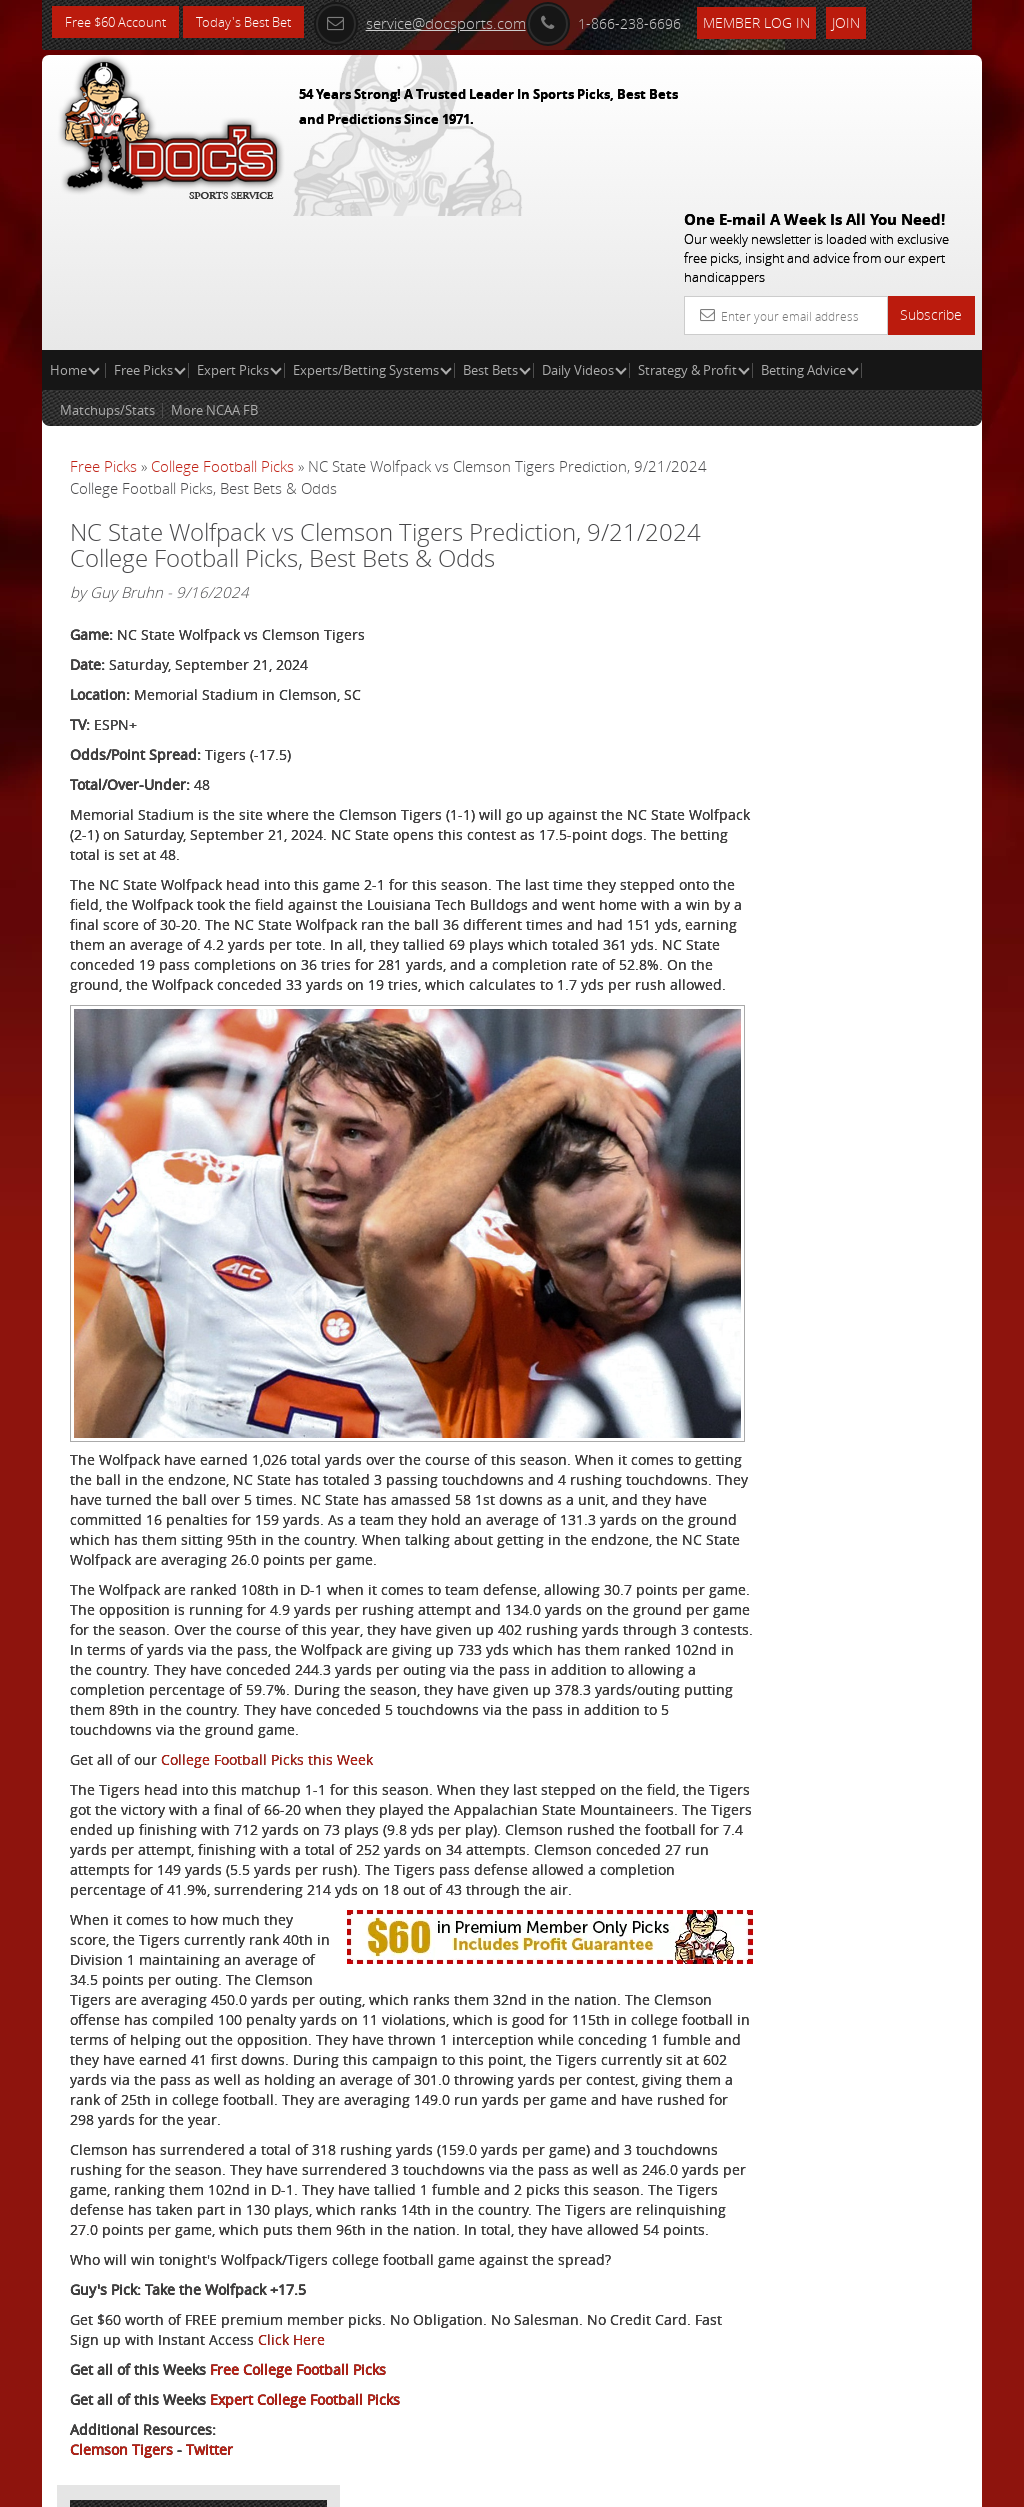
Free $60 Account (120, 22)
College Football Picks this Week (267, 1622)
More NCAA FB (214, 266)
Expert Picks (239, 226)
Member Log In (781, 21)
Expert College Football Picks (305, 2362)
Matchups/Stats (107, 266)
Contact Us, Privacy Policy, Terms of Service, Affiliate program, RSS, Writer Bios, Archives (631, 2482)
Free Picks (150, 226)
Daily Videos (584, 226)
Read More (898, 726)
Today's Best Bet (258, 22)
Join (871, 21)
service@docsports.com (445, 22)
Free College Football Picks (298, 2332)
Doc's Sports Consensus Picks (873, 563)
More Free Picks (892, 372)
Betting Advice (810, 226)
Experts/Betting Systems (372, 226)
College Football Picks (222, 322)
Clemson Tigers (121, 2412)
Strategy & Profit (694, 226)
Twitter (209, 2412)
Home (75, 226)
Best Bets (497, 226)
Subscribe (931, 170)
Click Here (407, 2302)
